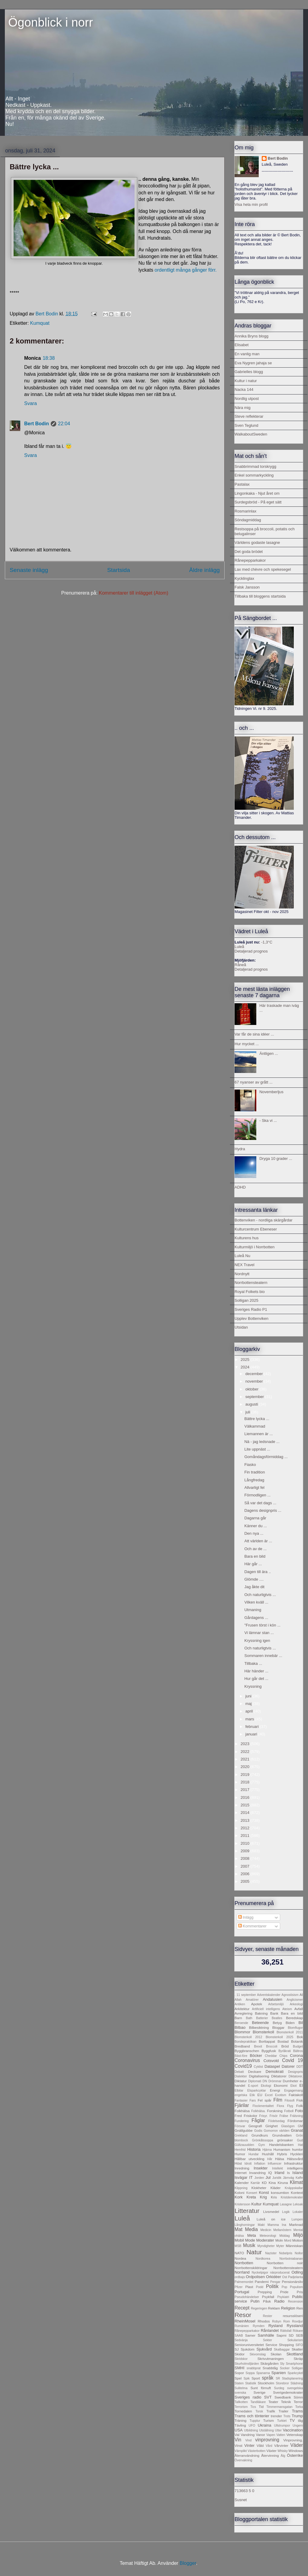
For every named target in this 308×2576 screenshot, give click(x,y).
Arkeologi (296, 2004)
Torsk (259, 2411)
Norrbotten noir (285, 2263)
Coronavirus (247, 2060)
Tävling (240, 2425)
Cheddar (271, 2055)
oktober (252, 1389)
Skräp (298, 2359)
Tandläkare (258, 2402)
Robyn (276, 2321)
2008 (246, 1858)
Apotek (256, 2004)
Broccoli (271, 2046)
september (255, 1396)
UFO (251, 2425)
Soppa (250, 2373)
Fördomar (295, 2121)
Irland (279, 2172)
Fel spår (264, 2100)
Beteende (260, 2022)
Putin (255, 2301)
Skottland (295, 2354)
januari (251, 1734)
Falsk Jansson (247, 587)
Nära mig (243, 407)
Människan (294, 2246)
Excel (268, 2095)
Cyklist (258, 2066)
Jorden (259, 2177)
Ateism (287, 2009)
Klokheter (258, 2188)
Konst (264, 2192)
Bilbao (240, 2027)
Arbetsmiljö (276, 2004)
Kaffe (299, 2177)
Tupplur (255, 2420)
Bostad (282, 2041)
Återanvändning (247, 2455)
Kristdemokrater (292, 2197)
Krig (263, 2197)
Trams (297, 2411)
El (301, 2085)
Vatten (280, 2435)
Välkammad (254, 1426)
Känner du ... (255, 1526)
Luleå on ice (271, 2219)
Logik (286, 2212)
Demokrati (275, 2071)
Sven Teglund (246, 425)
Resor (243, 2314)
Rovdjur (297, 2321)
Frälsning (296, 2116)
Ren (300, 2308)
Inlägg (246, 1917)
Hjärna (267, 2149)
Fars (252, 2100)
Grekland (241, 2135)
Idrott (248, 2163)
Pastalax (242, 484)
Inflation (259, 2163)
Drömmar (274, 2081)
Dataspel (272, 2066)
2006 (246, 1874)
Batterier (262, 2018)
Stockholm (266, 2383)
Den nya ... (253, 1533)
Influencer (275, 2163)
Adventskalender (268, 1995)
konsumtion (280, 2193)
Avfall (298, 2009)
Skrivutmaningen (271, 2359)
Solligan (297, 2368)
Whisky (282, 2451)
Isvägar (241, 2177)
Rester (267, 2316)
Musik (249, 2245)
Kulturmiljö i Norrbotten (254, 1247)
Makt (261, 2224)
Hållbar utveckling (249, 2159)
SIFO (299, 2345)
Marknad (296, 2224)
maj (249, 1703)
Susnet (241, 2500)
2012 (246, 1828)
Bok (300, 2037)
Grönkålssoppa (262, 2140)
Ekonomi (280, 2085)
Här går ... (253, 1564)
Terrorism (241, 2406)
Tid (261, 2406)
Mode (250, 2240)
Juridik (276, 2177)
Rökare (298, 2330)
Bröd (285, 2046)
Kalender (242, 2183)
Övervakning (243, 2460)
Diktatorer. (296, 2076)
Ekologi (266, 2085)
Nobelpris (285, 2253)
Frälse (283, 2116)
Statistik (250, 2383)
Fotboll (288, 2111)
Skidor (240, 2354)
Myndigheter (266, 2246)
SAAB (239, 2335)
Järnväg (288, 2177)
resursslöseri (293, 2316)
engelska (241, 2095)
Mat (238, 2229)
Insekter (260, 2168)
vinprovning (267, 2439)
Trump (297, 2416)
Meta (251, 2235)
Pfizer (239, 2287)
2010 (246, 1843)
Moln (279, 2240)
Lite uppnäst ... (257, 1449)
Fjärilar (242, 2105)
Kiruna (283, 2183)
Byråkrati (284, 2051)
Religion (288, 2308)
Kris (274, 2197)
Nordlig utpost (247, 398)
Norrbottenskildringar (251, 2268)
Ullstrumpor (282, 2425)
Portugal (242, 2292)
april (249, 1711)
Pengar (275, 2282)
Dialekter (241, 2076)
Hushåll (268, 2154)
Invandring (257, 2173)
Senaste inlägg (29, 570)
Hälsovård (295, 2159)
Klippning (241, 2188)
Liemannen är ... (258, 1434)
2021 (246, 1759)
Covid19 (243, 2066)
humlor (297, 2149)
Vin (238, 2439)
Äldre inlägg (204, 570)
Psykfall (268, 2297)
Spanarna (263, 2373)
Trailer (284, 2411)
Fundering (242, 2121)
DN (265, 2081)
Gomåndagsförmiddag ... (265, 1456)
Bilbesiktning (259, 2027)
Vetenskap (294, 2435)
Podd (259, 2287)
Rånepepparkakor (250, 560)
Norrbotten (244, 2263)
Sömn (298, 2397)
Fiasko (250, 1464)
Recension (295, 2301)
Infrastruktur (293, 2163)
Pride (284, 2292)
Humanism (281, 2149)
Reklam (274, 2308)
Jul (268, 2177)
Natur (254, 2252)
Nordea (240, 2258)
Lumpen (297, 2219)
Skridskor (241, 2359)
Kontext (297, 2193)
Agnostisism (289, 1995)
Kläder (276, 2188)
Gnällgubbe (244, 2130)
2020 (246, 1766)
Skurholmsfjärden (247, 2363)
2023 (246, 1743)
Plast (249, 2287)
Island (297, 2172)
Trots (286, 2416)
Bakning (261, 2013)
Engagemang (293, 2090)
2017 (246, 1789)
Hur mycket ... (247, 1044)
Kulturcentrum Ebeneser (256, 1229)
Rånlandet (270, 2330)
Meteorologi (268, 2235)
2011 (246, 1835)
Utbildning (251, 2430)
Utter (278, 2430)
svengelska (295, 2388)
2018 (246, 1782)
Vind (248, 2440)
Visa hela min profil (251, 204)
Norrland (242, 2272)
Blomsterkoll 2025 (279, 2037)
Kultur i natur (246, 380)
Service (271, 2345)
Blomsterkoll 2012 (248, 2037)
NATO (239, 2253)
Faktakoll (296, 2095)
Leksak (298, 2204)
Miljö (298, 2235)
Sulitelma (241, 2388)
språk (268, 2377)
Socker (285, 2368)
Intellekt (277, 2168)
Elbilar (239, 2090)
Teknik (286, 2402)
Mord (287, 2240)
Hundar (253, 2154)
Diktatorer (279, 2076)
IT (251, 2177)
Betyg (277, 2023)
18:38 (49, 358)
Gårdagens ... (256, 1617)
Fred (238, 2116)
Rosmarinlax (245, 511)
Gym (261, 2145)
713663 (241, 2490)
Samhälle (266, 2335)
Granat (297, 2130)
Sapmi (282, 2335)
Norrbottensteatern (251, 1282)
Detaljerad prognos (251, 951)
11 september (246, 1995)
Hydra (240, 1149)
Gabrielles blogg (249, 371)
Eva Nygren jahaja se (253, 363)
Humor (240, 2154)
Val (237, 2435)
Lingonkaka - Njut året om (257, 493)
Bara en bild (254, 1556)
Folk (299, 2106)
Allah (238, 1999)
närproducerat (280, 2272)
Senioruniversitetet (249, 2345)
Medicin (265, 2230)
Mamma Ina (276, 2224)
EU (259, 2095)
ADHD (240, 1187)
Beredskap (294, 2018)
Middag (285, 2235)
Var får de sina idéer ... (254, 1034)
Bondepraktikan (245, 2041)
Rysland (275, 2325)
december (254, 1373)
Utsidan (241, 1327)
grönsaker (285, 2140)
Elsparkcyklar (256, 2090)
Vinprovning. (293, 2440)
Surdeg (279, 2388)
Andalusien (272, 1999)
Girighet (271, 2126)
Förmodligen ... (257, 1495)
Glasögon (287, 2126)
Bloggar (278, 2027)
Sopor (239, 2373)
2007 (246, 1866)
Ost (284, 2277)
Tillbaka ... (253, 1663)
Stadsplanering (292, 2378)
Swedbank (282, 2397)
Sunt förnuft (261, 2388)
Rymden (258, 2326)
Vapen (270, 2435)
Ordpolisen (255, 2276)
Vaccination (293, 2430)
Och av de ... (255, 1549)
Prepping (265, 2292)
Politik (272, 2286)
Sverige (260, 2392)
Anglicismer (295, 1999)
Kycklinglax (244, 578)
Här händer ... (256, 1671)
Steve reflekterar (249, 416)
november (254, 1381)
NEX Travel (245, 1264)
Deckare (254, 2071)
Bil (301, 2022)
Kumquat (40, 323)
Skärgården (269, 2363)
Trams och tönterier (252, 2416)
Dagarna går (255, 1518)
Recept (242, 2307)
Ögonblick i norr (49, 22)
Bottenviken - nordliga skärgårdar (264, 1220)
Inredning (242, 2168)
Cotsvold (271, 2060)
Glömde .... (254, 1579)
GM (300, 2126)
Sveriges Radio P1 (251, 1309)
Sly (282, 2363)
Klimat (296, 2182)
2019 (246, 1774)
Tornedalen (243, 2411)
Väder (296, 2445)
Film (277, 2099)
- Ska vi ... (268, 1120)
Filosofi (289, 2100)
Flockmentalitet (263, 2106)
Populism (296, 2287)
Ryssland (295, 2325)
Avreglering (243, 2013)
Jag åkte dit (254, 1587)
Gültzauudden (244, 2145)
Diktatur (241, 2081)
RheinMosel (245, 2321)
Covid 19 (292, 2060)
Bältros (298, 2051)
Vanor (260, 2435)
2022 (246, 1751)
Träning (240, 2420)
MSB (238, 2246)
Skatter (297, 2349)
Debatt (239, 2071)
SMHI (240, 2368)
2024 (246, 1367)
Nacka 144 (244, 389)
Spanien (278, 2372)
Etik (252, 2095)
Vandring (248, 2435)
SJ (237, 2349)
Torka (299, 2406)
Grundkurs (259, 2135)
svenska (240, 2392)
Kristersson (242, 2204)
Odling (297, 2272)
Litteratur (247, 2210)
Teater (273, 2402)
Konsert (251, 2193)
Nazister (271, 2253)
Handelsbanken (281, 2145)
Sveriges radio (248, 2397)
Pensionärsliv (292, 2282)
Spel (238, 2378)
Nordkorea (262, 2258)
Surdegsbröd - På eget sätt (258, 502)
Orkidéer (273, 2276)
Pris (300, 2292)
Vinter (249, 2445)
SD (291, 2335)
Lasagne (286, 2204)
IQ (270, 2173)
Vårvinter (281, 2445)
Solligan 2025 (246, 1300)
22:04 (64, 423)
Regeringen (259, 2308)
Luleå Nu (242, 1255)
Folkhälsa (242, 2111)
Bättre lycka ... (256, 1418)
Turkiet (282, 2420)
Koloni (240, 2193)
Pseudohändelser (247, 2297)
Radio (279, 2301)
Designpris (295, 2071)
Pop (284, 2287)
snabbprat (254, 2368)
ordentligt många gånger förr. (185, 270)
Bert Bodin (36, 423)
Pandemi (262, 2282)
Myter (280, 2246)
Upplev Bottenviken (251, 1318)
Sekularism (295, 2340)
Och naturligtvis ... (260, 1594)
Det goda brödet (249, 551)
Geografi (255, 2126)
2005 (246, 1881)
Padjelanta (295, 2277)
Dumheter (290, 2081)
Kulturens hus (247, 1238)
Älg (283, 2455)
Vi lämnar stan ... (259, 1632)
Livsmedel (271, 2212)
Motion (297, 2240)
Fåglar (258, 2120)
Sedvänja (241, 2340)
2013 (246, 1820)
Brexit (258, 2046)
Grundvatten (282, 2135)
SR (278, 2378)
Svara (30, 403)
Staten (239, 2383)
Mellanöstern (282, 2230)
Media (251, 2229)
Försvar (240, 2126)
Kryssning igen (257, 1640)
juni (249, 1696)
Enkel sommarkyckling (254, 475)
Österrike (295, 2455)
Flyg (290, 2106)
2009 (246, 1851)
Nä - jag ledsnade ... (261, 1441)
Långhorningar (245, 2224)
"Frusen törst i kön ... (262, 1625)
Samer (250, 2335)
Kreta (251, 2197)
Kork (239, 2197)
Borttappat (267, 2041)
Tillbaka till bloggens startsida (260, 596)
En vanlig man (247, 354)
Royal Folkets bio (250, 1291)
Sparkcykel (295, 2373)
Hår (269, 2159)
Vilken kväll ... (256, 1602)
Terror (298, 2402)
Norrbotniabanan (291, 2258)
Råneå (240, 964)
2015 (246, 1805)
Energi (275, 2090)
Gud (300, 2140)
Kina (272, 2183)
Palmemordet (244, 2282)
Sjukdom (247, 2349)
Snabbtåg (270, 2368)
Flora (280, 2106)
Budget (298, 2046)
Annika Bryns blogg (251, 336)
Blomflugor (295, 2027)
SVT (268, 2397)
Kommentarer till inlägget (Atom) (133, 592)
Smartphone (294, 2363)
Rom (286, 2321)
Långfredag (254, 1480)
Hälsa (279, 2159)
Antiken (240, 2004)
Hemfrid (240, 2149)
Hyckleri (296, 2154)
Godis (258, 2130)
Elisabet (241, 345)
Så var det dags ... (260, 1503)
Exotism (280, 2095)
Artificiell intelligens (266, 2009)
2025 (246, 1359)
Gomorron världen (276, 2130)
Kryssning (252, 1686)
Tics (253, 2406)
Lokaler (298, 2212)
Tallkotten (241, 2402)
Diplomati (254, 2081)
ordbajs (240, 2277)
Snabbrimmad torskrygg (255, 466)
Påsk (267, 2301)
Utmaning (252, 1609)
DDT (300, 2066)
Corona (296, 2055)
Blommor (242, 2032)
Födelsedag (276, 2121)
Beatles (277, 2018)
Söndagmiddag (248, 520)
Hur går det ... (256, 1678)
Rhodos (264, 2321)
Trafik (270, 2411)
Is (288, 2173)
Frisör (274, 2116)
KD (264, 2183)
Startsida (118, 570)
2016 (246, 1797)
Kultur (256, 2204)
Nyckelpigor (260, 2272)
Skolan (276, 2354)
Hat (300, 2145)
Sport (255, 2378)
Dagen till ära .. (257, 1571)
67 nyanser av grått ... (254, 1082)
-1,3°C (266, 942)
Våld (260, 2445)
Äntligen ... (268, 1053)
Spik (247, 2378)
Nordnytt (242, 1274)
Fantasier (241, 2100)
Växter (271, 2451)
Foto (299, 2110)
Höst (238, 2163)
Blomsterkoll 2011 (290, 2032)
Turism (268, 2420)
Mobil (239, 2240)
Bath (249, 2018)
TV (292, 2420)
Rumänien (242, 2326)
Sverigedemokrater (288, 2392)
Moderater (265, 2240)
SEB (299, 2335)
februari (252, 1726)
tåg (300, 2420)
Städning (296, 2383)
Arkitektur (242, 2009)
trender (276, 2416)
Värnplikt (241, 2451)
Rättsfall (286, 2330)
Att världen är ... (258, 1541)
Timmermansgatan (279, 2406)
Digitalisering (259, 2076)
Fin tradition (254, 1472)
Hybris (282, 2154)
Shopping (286, 2345)
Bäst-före (241, 2055)
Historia (254, 2149)
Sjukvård (264, 2349)
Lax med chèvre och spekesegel (263, 569)
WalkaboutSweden (251, 434)
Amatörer (252, 1999)
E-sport (253, 2085)
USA (239, 2430)
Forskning (274, 2111)
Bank (274, 2013)
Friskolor (250, 2116)
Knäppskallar (294, 2188)
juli (248, 1412)
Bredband (242, 2046)
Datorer (288, 2066)
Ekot (293, 2085)
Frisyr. (263, 2116)
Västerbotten (256, 2451)
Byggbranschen (247, 2051)
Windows (296, 2451)
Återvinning (270, 2455)
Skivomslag (258, 2354)
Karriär (255, 2183)
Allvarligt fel (254, 1487)
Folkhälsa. (258, 2111)
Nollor (299, 2253)
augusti (252, 1404)
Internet (241, 2173)
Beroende (241, 2023)
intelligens (295, 2168)
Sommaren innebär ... (263, 1655)
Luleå (239, 946)
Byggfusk (268, 2051)
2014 (246, 1812)
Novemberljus (271, 1092)
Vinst (238, 2445)
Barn (238, 2018)
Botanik (297, 2041)
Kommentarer (252, 1926)
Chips (283, 2055)
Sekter (267, 2340)
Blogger (188, 2563)
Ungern (298, 2425)
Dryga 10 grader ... (275, 1158)
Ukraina (264, 2425)
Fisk (300, 2100)
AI (301, 1995)
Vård (269, 2445)
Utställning (266, 2430)
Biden (290, 2023)
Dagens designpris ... (262, 1510)
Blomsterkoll (263, 2032)
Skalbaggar (282, 2349)
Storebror (282, 2383)
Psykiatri (283, 2297)
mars (250, 1719)
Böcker (256, 2055)
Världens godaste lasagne (257, 542)
